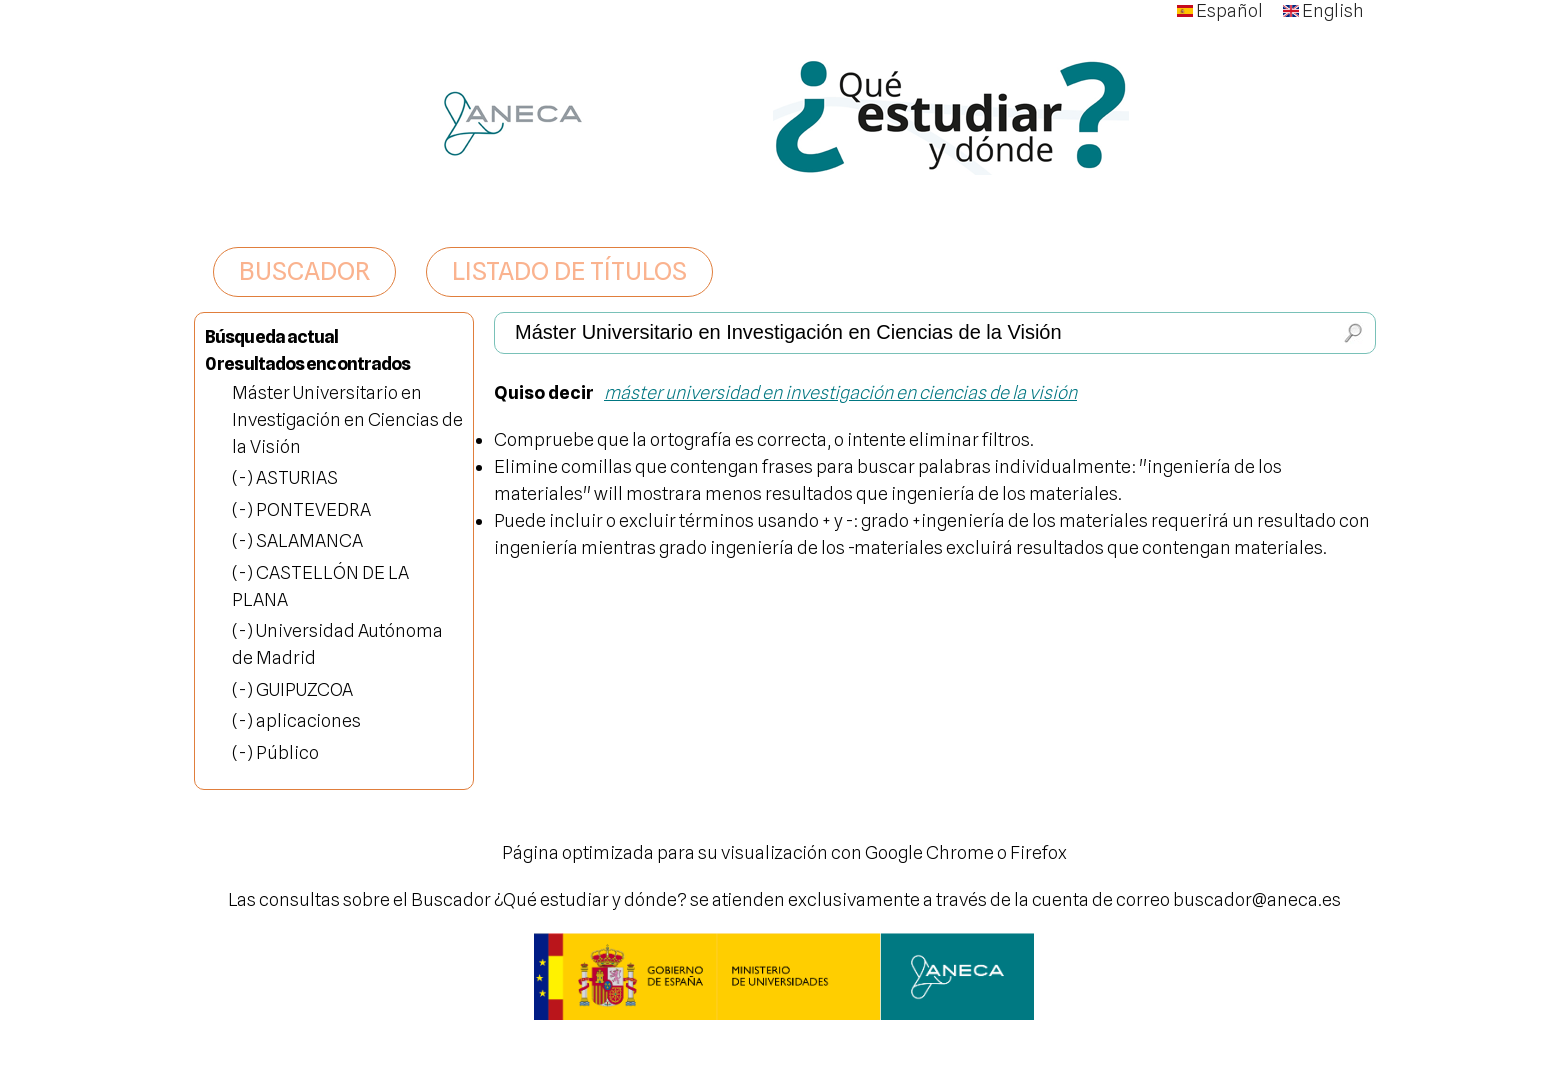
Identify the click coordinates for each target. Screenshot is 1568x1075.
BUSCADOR (304, 271)
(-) (244, 477)
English (1323, 10)
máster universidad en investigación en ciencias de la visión (840, 392)
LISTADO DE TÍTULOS (569, 271)
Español (1220, 10)
